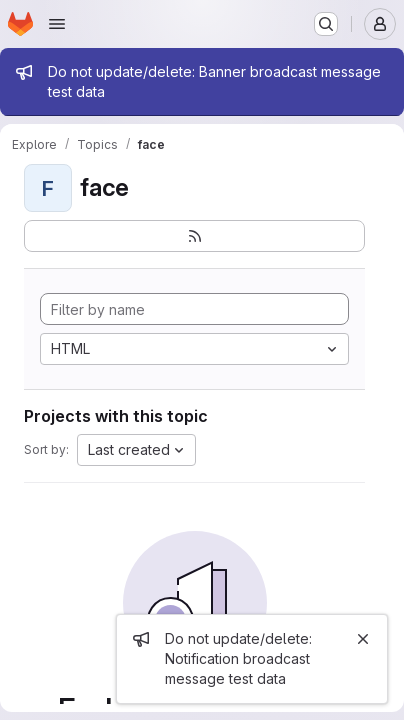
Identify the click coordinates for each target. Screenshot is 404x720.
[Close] (363, 639)
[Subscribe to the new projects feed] (194, 236)
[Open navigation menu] (57, 24)
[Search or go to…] (326, 24)
